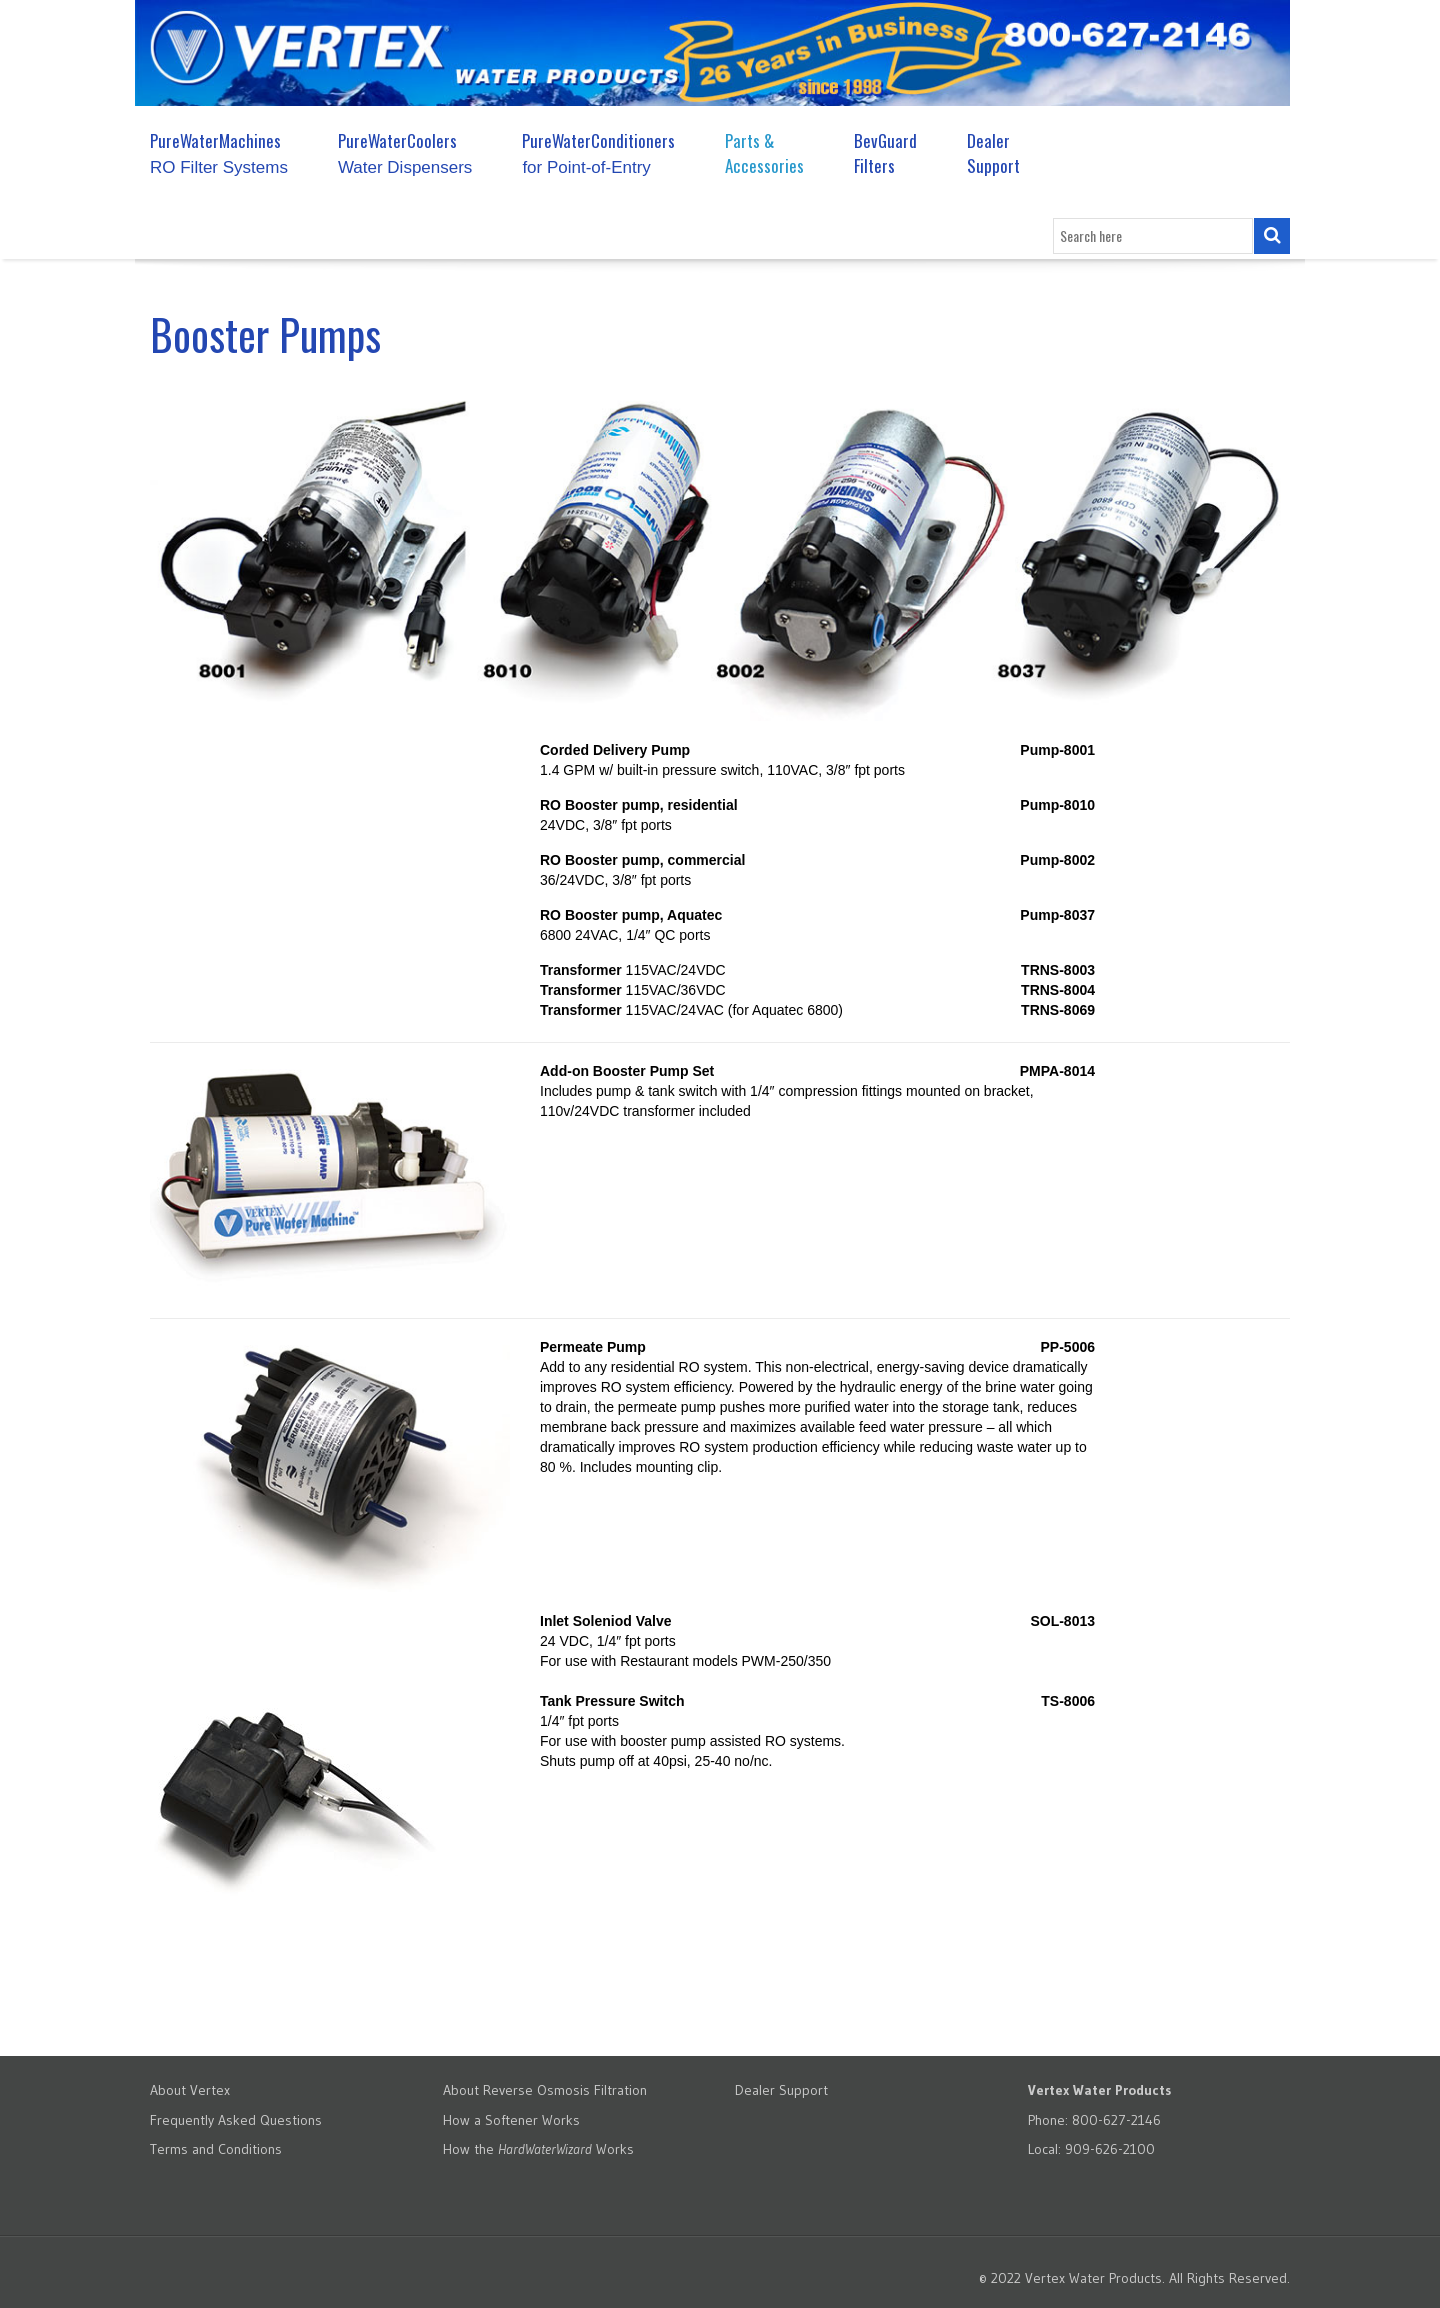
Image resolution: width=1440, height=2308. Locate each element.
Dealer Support (993, 153)
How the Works (538, 2149)
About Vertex (190, 2090)
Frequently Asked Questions (236, 2120)
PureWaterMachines (219, 152)
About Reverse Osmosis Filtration (545, 2090)
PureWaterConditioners (598, 152)
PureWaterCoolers (405, 152)
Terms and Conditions (216, 2149)
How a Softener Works (511, 2120)
